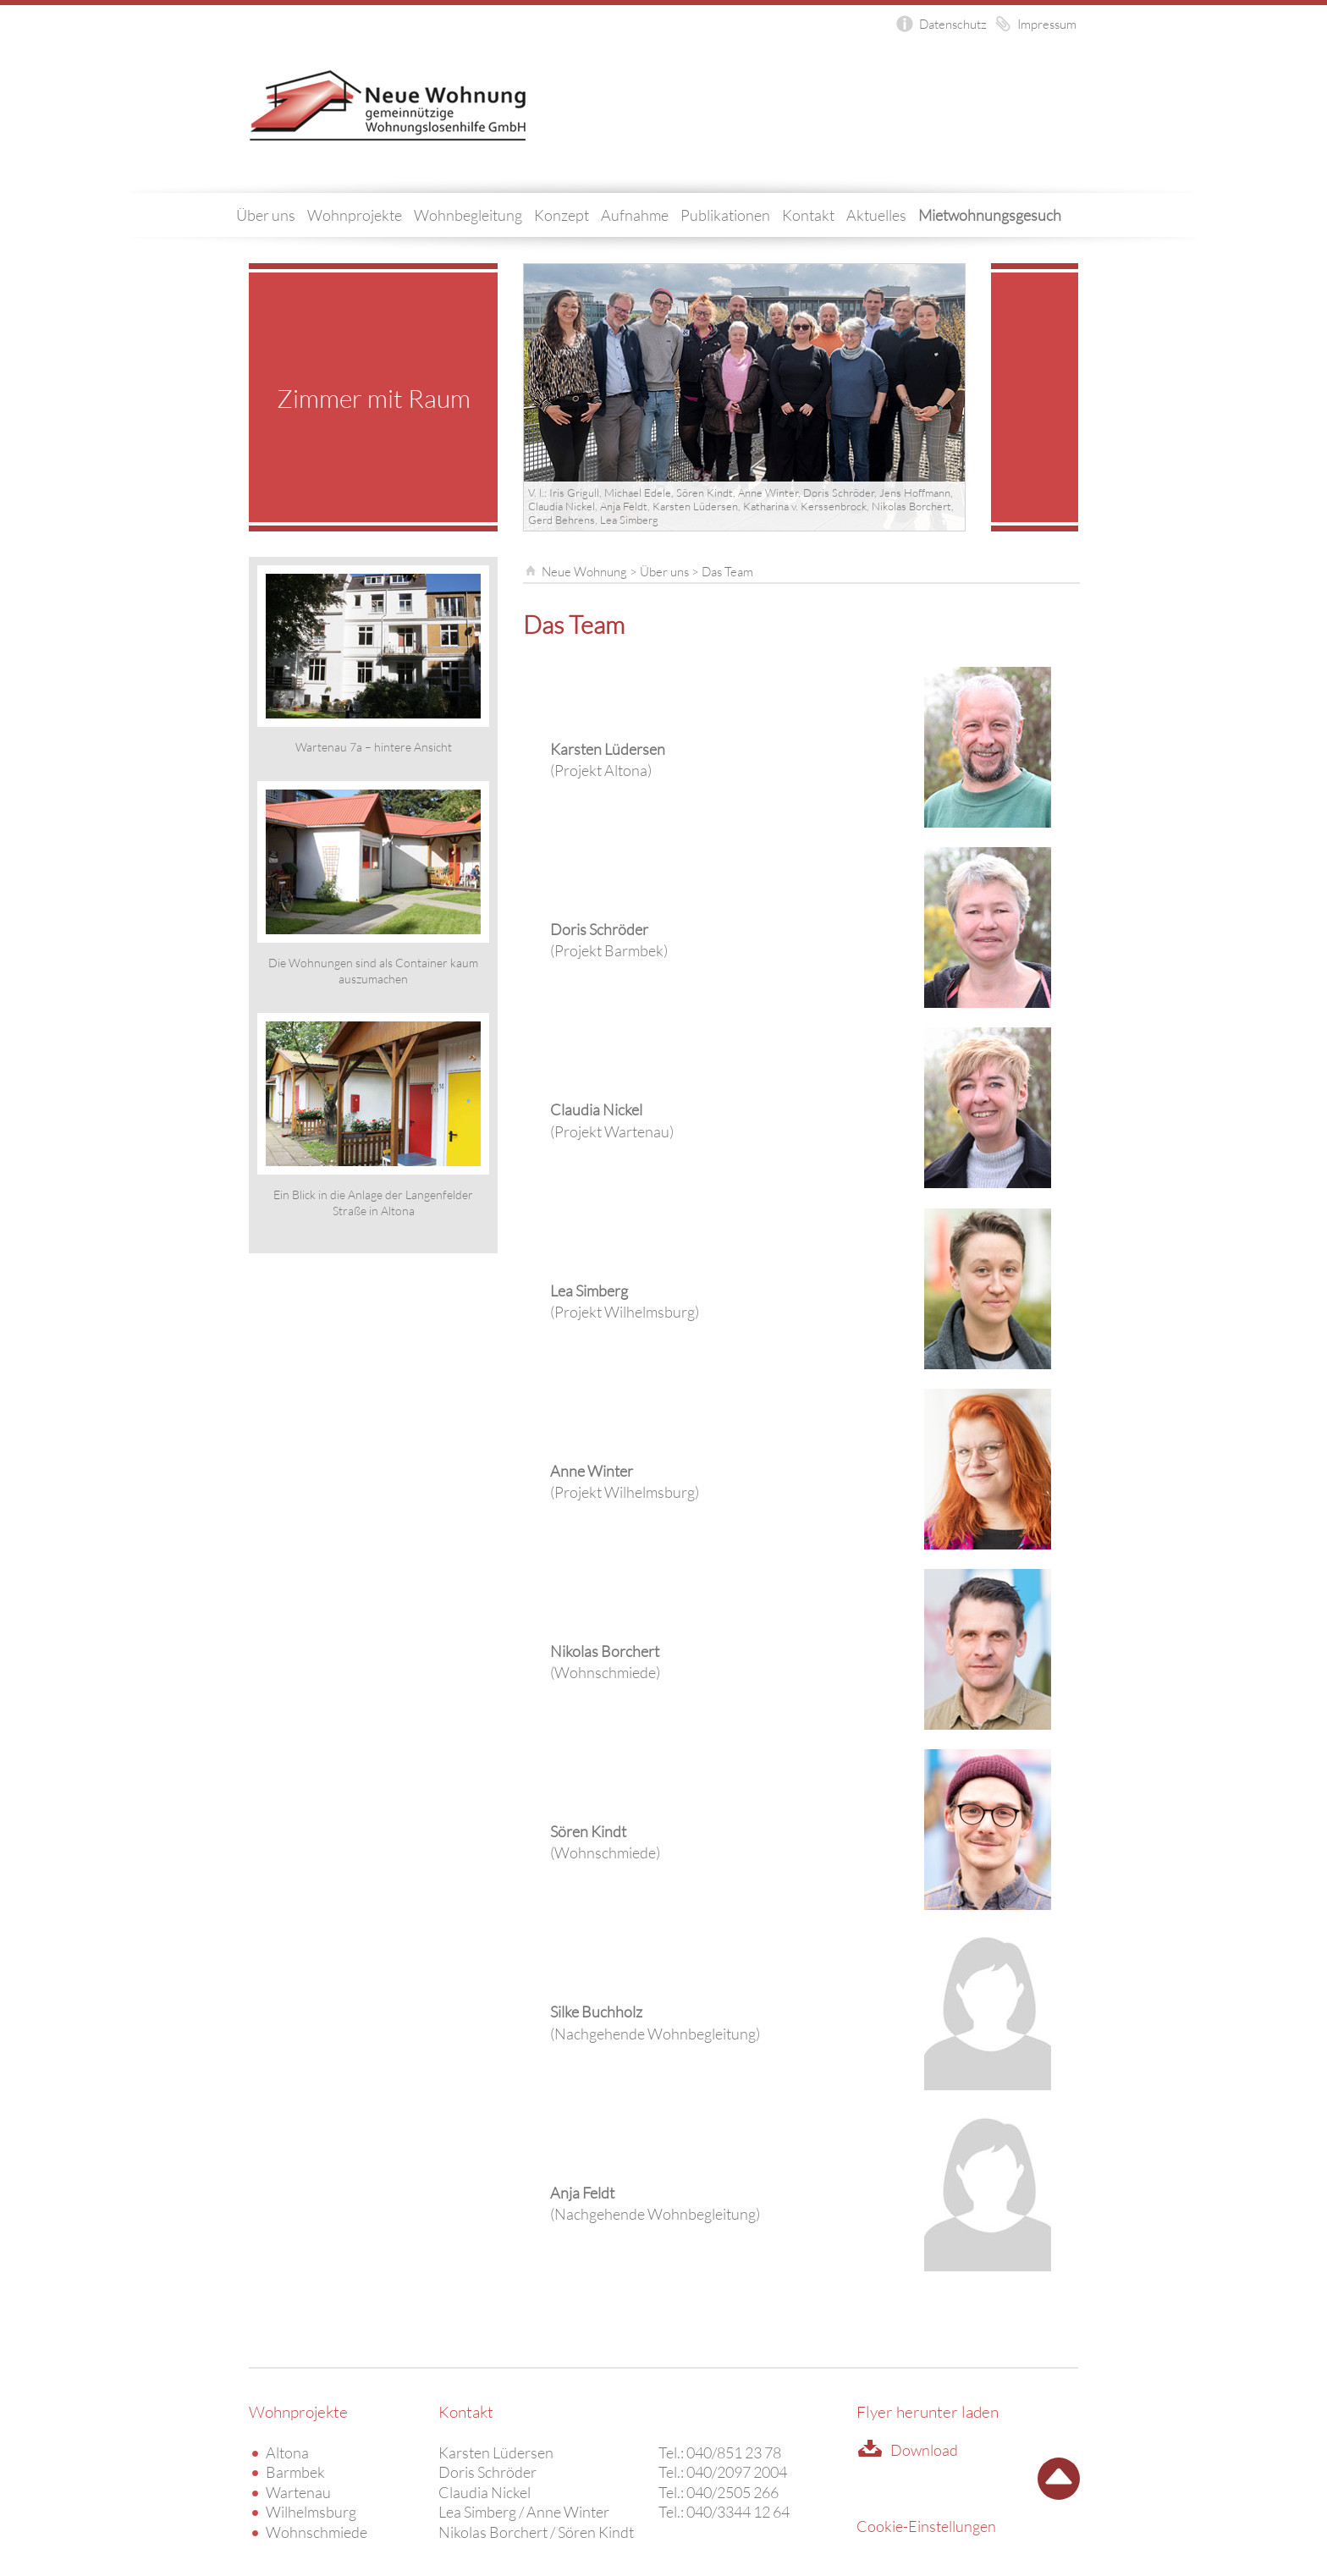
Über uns (265, 215)
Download (924, 2450)
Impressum (1046, 24)
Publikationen (725, 215)
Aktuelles (876, 215)
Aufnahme (635, 215)
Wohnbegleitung (468, 215)
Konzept (561, 215)
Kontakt (808, 215)
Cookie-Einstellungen (926, 2526)
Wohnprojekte (354, 215)
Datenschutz (953, 24)
